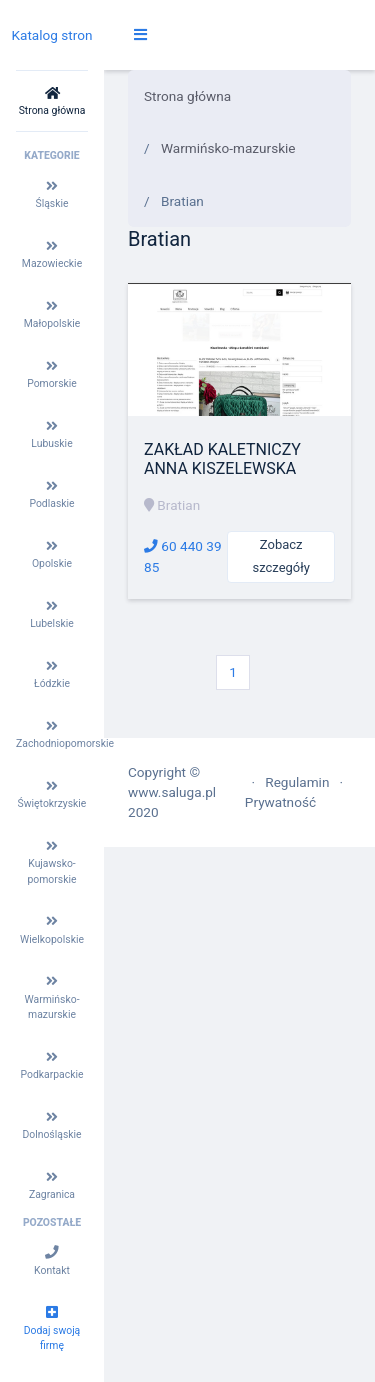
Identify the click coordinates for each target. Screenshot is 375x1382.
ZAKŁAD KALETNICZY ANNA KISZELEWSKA (222, 459)
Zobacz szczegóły (280, 556)
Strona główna (187, 96)
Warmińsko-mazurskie (228, 148)
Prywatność (280, 802)
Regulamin (297, 782)
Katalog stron (51, 35)
